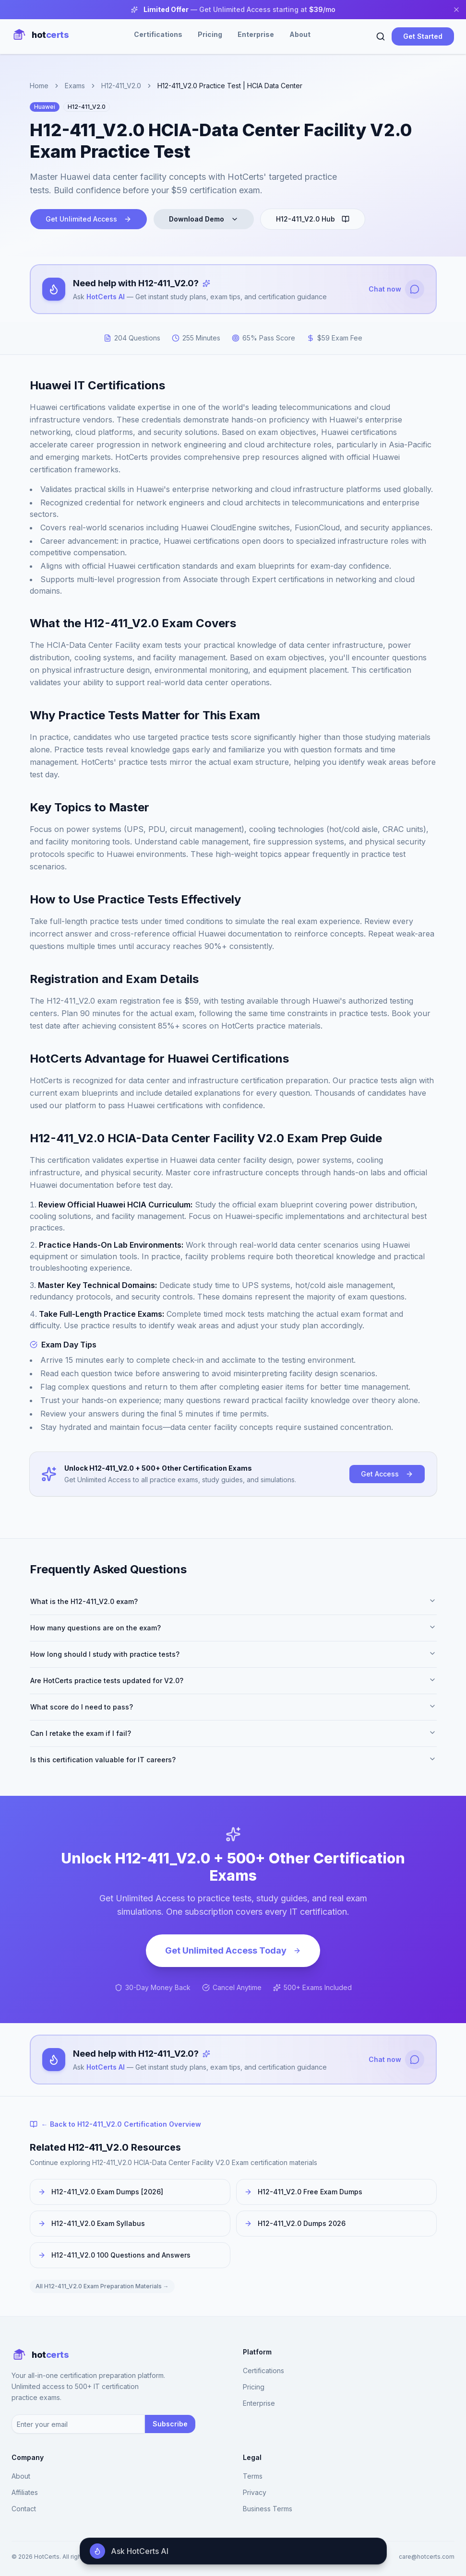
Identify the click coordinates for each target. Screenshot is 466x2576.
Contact (24, 2509)
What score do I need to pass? (233, 1706)
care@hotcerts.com (426, 2556)
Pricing (210, 34)
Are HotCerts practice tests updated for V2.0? (233, 1680)
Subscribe (170, 2424)
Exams (75, 86)
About (300, 34)
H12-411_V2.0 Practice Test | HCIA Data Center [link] (229, 86)
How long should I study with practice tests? (233, 1654)
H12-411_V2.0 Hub (312, 219)
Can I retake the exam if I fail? (233, 1733)
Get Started (422, 36)
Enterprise (256, 34)
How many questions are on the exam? (233, 1627)
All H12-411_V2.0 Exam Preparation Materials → (102, 2286)
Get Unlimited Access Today (233, 1950)
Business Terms (267, 2509)
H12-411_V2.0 (121, 86)
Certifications (158, 34)
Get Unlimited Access (88, 219)
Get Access (387, 1474)
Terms (253, 2476)
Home (39, 86)
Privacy (254, 2492)
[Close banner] (456, 9)
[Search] (380, 36)
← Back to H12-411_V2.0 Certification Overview (115, 2124)
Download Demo (204, 219)
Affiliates (25, 2492)
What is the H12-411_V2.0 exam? (233, 1601)
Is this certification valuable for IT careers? (233, 1759)
